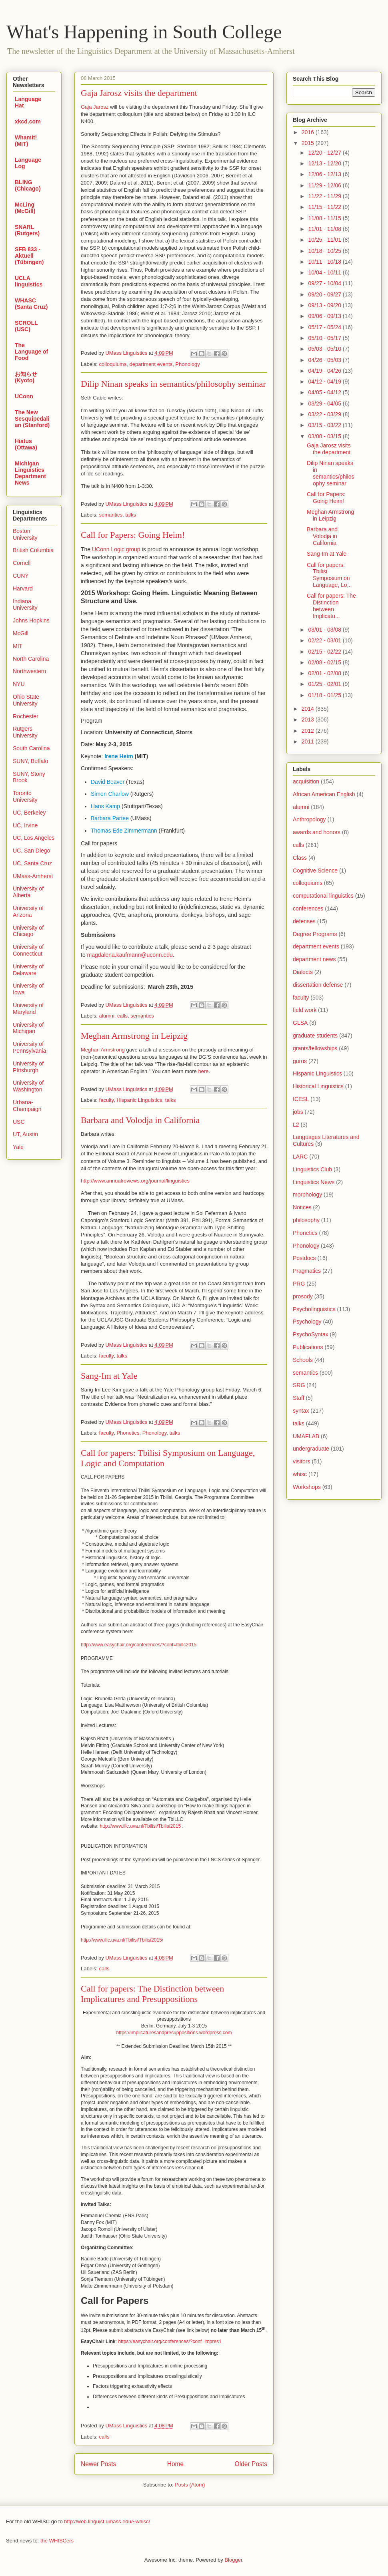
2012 (309, 730)
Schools (303, 1360)
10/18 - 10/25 (325, 251)
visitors (301, 1461)
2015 (309, 143)
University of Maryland (28, 1008)
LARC (300, 1156)
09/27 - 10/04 (325, 283)
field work (304, 1010)
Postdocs (304, 1258)
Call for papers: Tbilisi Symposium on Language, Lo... (329, 575)
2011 (309, 741)
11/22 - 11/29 (325, 196)
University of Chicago (28, 931)
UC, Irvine (25, 825)
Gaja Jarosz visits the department (139, 93)
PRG (299, 1283)
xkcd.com (28, 121)
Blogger (233, 2560)
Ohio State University (26, 700)
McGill (20, 633)
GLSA (300, 1023)
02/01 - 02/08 (325, 673)
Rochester (25, 716)
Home (175, 2464)
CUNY (21, 575)
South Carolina (31, 748)
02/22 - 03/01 (325, 640)
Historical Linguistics (318, 1086)
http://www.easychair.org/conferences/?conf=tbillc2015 (138, 1645)
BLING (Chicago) (28, 185)
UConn (24, 396)
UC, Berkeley (29, 812)
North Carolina (31, 659)
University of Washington (28, 1086)
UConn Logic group (116, 549)
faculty (106, 1100)
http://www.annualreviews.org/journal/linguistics (135, 1181)
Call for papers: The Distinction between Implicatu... (331, 605)
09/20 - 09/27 (325, 294)
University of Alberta (28, 891)
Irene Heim (118, 756)
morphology (307, 1194)
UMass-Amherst (33, 876)
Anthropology (309, 819)
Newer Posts (98, 2464)
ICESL (301, 1099)
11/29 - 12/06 (325, 185)
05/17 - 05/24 (325, 327)
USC (19, 1122)
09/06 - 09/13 (325, 316)
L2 (296, 1124)
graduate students (315, 1035)
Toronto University (25, 796)
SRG (299, 1385)
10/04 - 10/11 (325, 272)
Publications (308, 1347)
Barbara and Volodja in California (140, 1120)
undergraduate (311, 1448)
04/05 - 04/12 (325, 392)
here (203, 1071)
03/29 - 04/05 (325, 403)
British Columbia (33, 550)
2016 (309, 132)
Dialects (303, 972)
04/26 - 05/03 (325, 360)
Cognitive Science (315, 870)
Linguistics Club (312, 1169)
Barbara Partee (110, 818)
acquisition (306, 781)
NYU (19, 684)
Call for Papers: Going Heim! (133, 535)
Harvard (23, 588)
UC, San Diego (31, 850)
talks (130, 515)
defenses (304, 921)
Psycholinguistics (314, 1309)
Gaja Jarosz (94, 107)
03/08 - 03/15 (325, 436)
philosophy (306, 1220)
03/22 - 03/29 (325, 414)
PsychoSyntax (310, 1334)
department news (314, 959)
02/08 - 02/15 (325, 662)
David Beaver (107, 782)
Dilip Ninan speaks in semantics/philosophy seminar (173, 384)
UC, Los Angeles (33, 838)
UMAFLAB (306, 1436)
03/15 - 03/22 (325, 425)
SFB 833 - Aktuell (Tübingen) (29, 255)
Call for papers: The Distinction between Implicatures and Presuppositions (152, 1994)
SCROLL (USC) (26, 326)
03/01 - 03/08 (325, 629)
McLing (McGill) (25, 207)
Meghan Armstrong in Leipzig (134, 1036)
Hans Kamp (105, 806)
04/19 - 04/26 (325, 371)
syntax (301, 1410)
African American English (324, 794)
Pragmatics (307, 1271)
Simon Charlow (110, 794)
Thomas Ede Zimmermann (124, 830)
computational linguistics (323, 895)
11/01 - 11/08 (325, 229)
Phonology (187, 364)
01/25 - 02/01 (325, 684)
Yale (18, 1147)
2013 (309, 719)
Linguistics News (313, 1182)
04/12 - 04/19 (325, 381)
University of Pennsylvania (29, 1047)
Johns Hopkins (31, 620)
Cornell (21, 563)
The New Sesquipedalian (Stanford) (32, 418)
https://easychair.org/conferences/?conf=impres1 (169, 2341)
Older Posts (251, 2464)
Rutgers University (25, 732)
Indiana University (25, 604)
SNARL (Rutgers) (27, 230)
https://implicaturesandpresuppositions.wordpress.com (174, 2032)
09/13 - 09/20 (325, 305)
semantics (111, 515)
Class (300, 858)
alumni (106, 1016)
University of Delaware (28, 969)
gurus (300, 1061)
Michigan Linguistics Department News (30, 473)
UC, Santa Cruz (32, 863)
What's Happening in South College (144, 31)
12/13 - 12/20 (325, 163)
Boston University (25, 534)
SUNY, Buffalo (30, 761)
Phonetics (127, 1433)
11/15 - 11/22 (325, 207)
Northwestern (29, 671)
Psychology (307, 1321)
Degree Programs (315, 934)
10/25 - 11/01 (325, 240)
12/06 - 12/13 (325, 174)
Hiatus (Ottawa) (26, 444)
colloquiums (113, 364)
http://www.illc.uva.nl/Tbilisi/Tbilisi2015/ (122, 1940)
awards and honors (316, 832)
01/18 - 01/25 (325, 695)
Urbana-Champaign (27, 1105)
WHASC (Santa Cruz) (31, 303)
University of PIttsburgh (28, 1066)
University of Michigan (28, 1028)
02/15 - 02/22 (325, 651)
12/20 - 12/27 (325, 152)
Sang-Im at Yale (109, 1376)
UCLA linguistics (28, 281)
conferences (308, 908)
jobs (298, 1112)
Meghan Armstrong (103, 1050)
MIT (17, 646)
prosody (303, 1296)
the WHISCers (57, 2541)
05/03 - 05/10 (325, 349)
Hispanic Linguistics (139, 1100)
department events (150, 364)
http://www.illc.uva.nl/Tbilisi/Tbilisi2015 (140, 1826)
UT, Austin (25, 1134)
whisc (300, 1474)
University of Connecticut (28, 950)
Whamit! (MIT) (26, 140)
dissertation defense (318, 985)
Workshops (307, 1487)
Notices (302, 1207)
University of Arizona (28, 911)
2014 (309, 709)
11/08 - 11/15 (325, 218)
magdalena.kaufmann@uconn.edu (130, 955)
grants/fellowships (315, 1048)
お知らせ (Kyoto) (26, 377)
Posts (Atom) (190, 2485)
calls (122, 1016)
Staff (298, 1398)
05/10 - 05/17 (325, 338)
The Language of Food (31, 351)
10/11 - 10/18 (325, 261)
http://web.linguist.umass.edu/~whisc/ (107, 2521)
